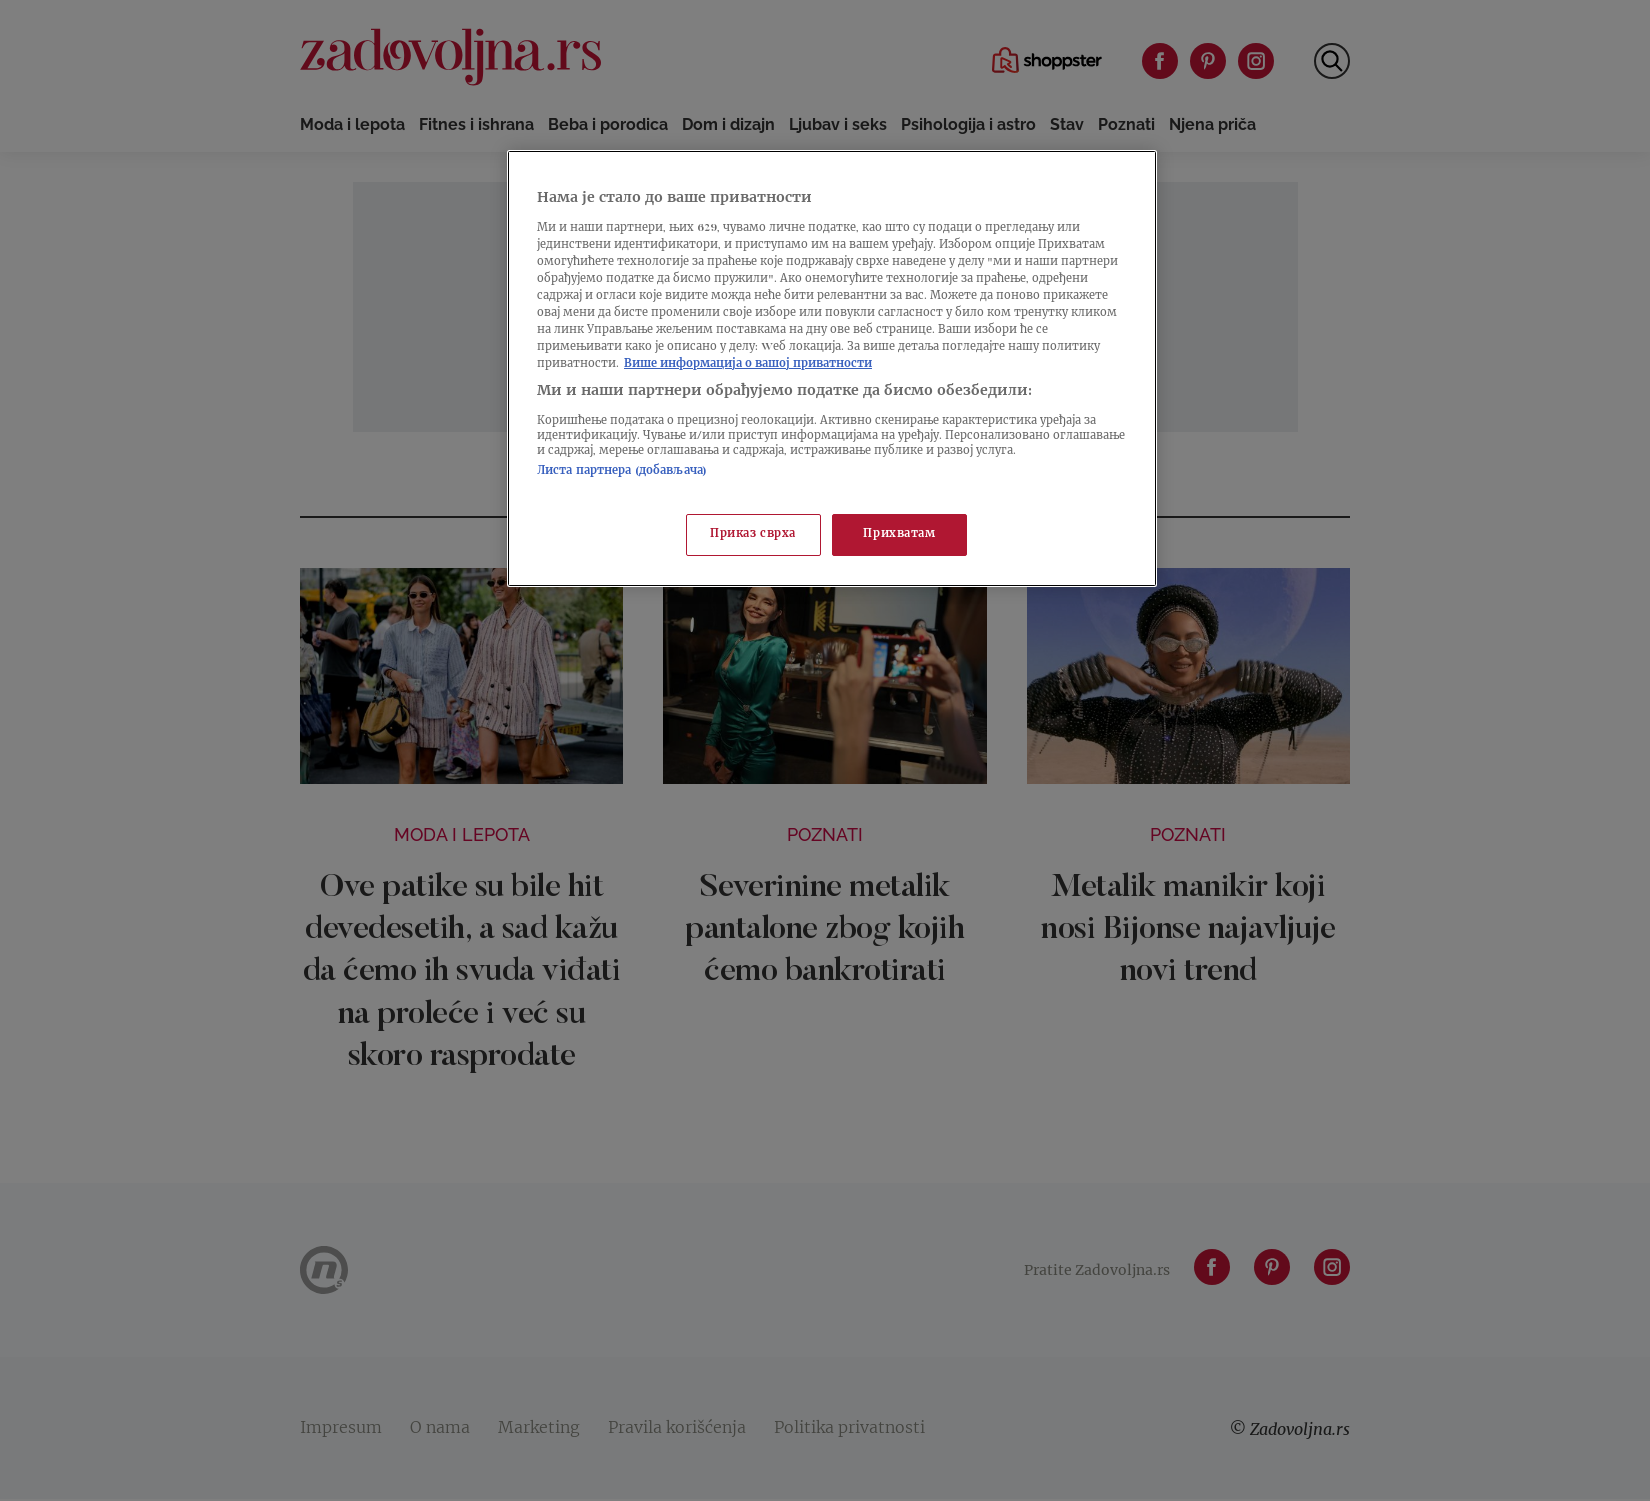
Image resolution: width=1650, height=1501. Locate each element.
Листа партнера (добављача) (622, 471)
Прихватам (899, 534)
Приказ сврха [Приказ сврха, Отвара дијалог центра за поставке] (753, 534)
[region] (832, 368)
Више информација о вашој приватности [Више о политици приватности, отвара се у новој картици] (748, 364)
